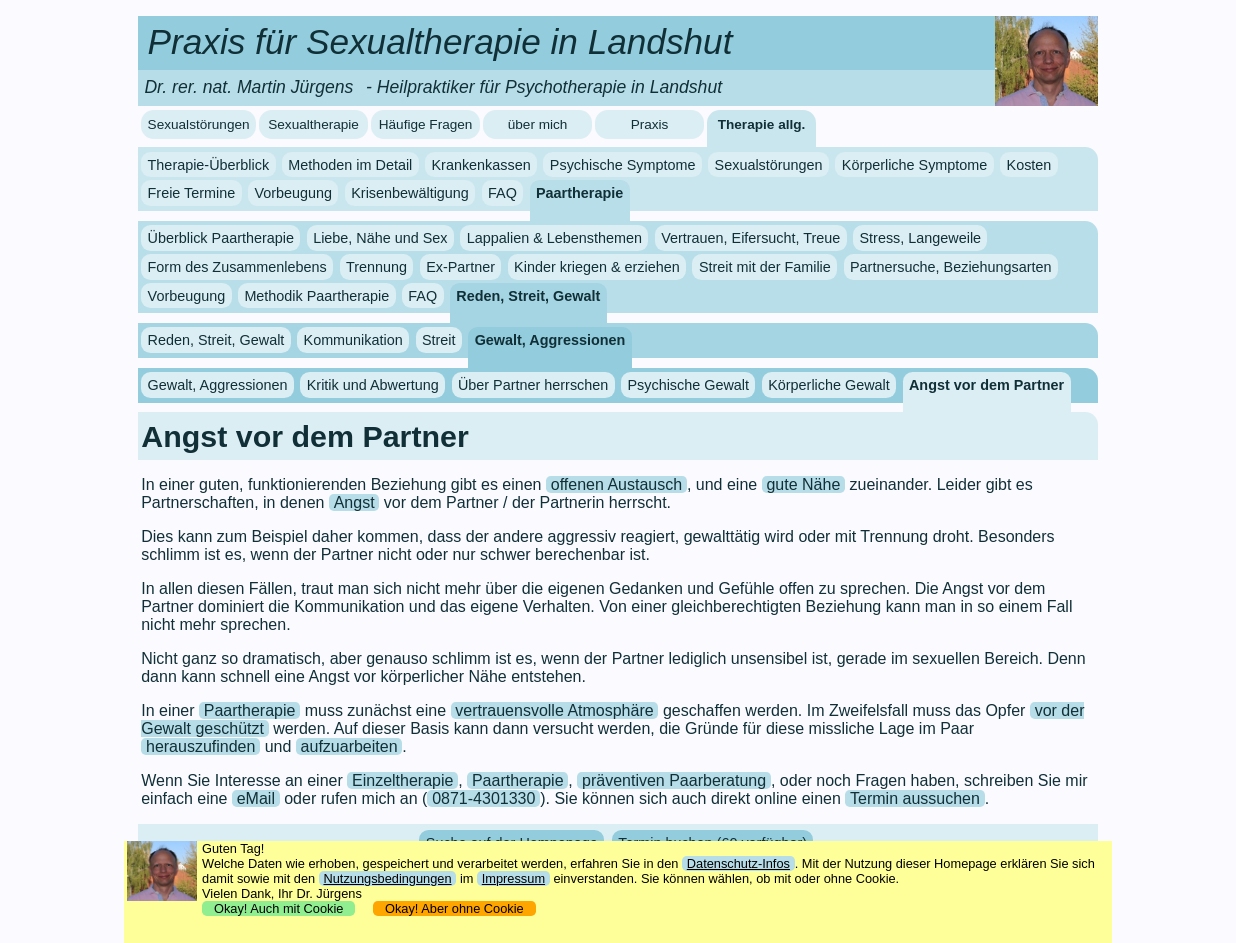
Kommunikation (353, 340)
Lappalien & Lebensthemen (554, 238)
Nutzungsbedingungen (387, 878)
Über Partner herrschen (533, 385)
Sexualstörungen (199, 124)
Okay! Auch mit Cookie (279, 908)
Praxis (650, 124)
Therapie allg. (762, 124)
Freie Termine (192, 193)
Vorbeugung (293, 193)
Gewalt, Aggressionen (550, 340)
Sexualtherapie (313, 124)
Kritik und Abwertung (373, 385)
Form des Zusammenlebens (237, 267)
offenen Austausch (616, 484)
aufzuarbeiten (349, 746)
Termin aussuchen (915, 798)
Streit (439, 340)
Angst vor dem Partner (986, 385)
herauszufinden (200, 746)
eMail (256, 798)
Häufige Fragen (426, 124)
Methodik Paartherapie (316, 296)
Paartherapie (579, 193)
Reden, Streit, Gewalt (528, 296)
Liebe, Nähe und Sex (380, 238)
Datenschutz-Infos (738, 863)
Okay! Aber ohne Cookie (454, 908)
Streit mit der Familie (765, 267)
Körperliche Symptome (915, 165)
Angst (354, 502)
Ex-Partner (460, 267)
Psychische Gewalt (688, 385)
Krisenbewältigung (410, 193)
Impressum (513, 878)
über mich (538, 124)
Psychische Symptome (623, 165)
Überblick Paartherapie (221, 238)
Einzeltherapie (402, 780)
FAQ (502, 193)
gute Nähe (803, 484)
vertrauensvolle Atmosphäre (554, 710)
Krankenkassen (480, 165)
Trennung (376, 267)
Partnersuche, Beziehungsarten (951, 267)
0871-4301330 (483, 798)
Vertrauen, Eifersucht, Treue (750, 238)
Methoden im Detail (350, 165)
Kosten (1029, 165)
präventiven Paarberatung (674, 780)
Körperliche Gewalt (829, 385)
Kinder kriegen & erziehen (597, 267)
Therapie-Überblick (209, 165)
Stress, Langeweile (921, 238)
